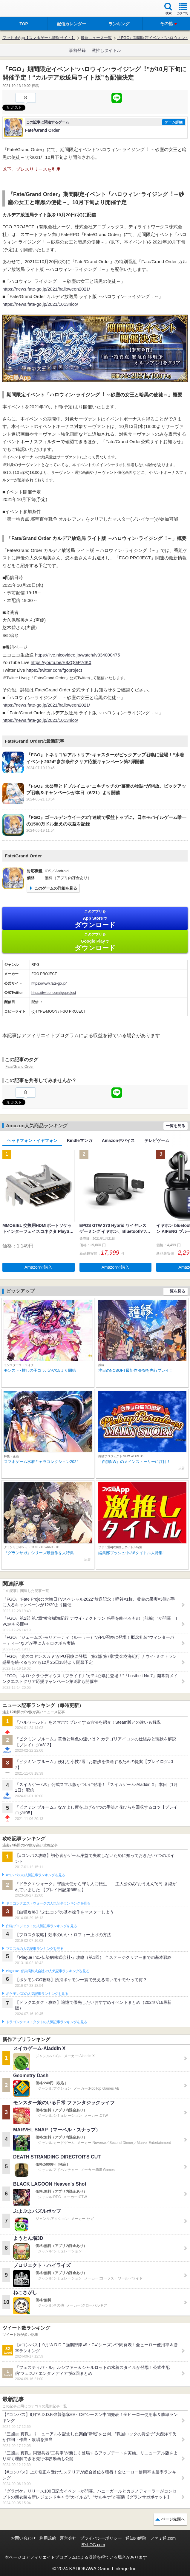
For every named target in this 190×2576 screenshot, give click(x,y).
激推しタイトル (106, 50)
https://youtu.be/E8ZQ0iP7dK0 (61, 662)
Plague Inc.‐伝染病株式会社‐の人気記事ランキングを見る (47, 1971)
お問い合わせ (23, 2538)
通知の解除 (135, 2538)
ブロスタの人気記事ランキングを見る (34, 1948)
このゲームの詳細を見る (55, 888)
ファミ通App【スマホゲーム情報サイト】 (38, 37)
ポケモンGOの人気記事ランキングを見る (37, 1993)
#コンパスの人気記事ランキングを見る (35, 1875)
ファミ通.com (163, 2538)
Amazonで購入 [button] (38, 1267)
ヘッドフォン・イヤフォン (32, 1140)
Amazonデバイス (118, 1140)
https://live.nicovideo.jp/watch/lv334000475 (77, 654)
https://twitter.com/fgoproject (54, 670)
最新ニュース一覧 (96, 37)
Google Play (95, 942)
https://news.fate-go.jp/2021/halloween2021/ (46, 288)
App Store (95, 919)
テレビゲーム (156, 1140)
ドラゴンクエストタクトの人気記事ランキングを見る (46, 2022)
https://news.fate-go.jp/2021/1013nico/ (40, 304)
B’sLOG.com (93, 2544)
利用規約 (47, 2538)
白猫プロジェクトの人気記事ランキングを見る (41, 1926)
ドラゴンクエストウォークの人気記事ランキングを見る (48, 1903)
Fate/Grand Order (19, 1066)
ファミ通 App (22, 9)
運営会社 (68, 2538)
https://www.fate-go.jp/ (49, 983)
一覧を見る (175, 1125)
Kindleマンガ (79, 1140)
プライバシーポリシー (101, 2538)
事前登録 (77, 50)
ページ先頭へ (173, 2519)
